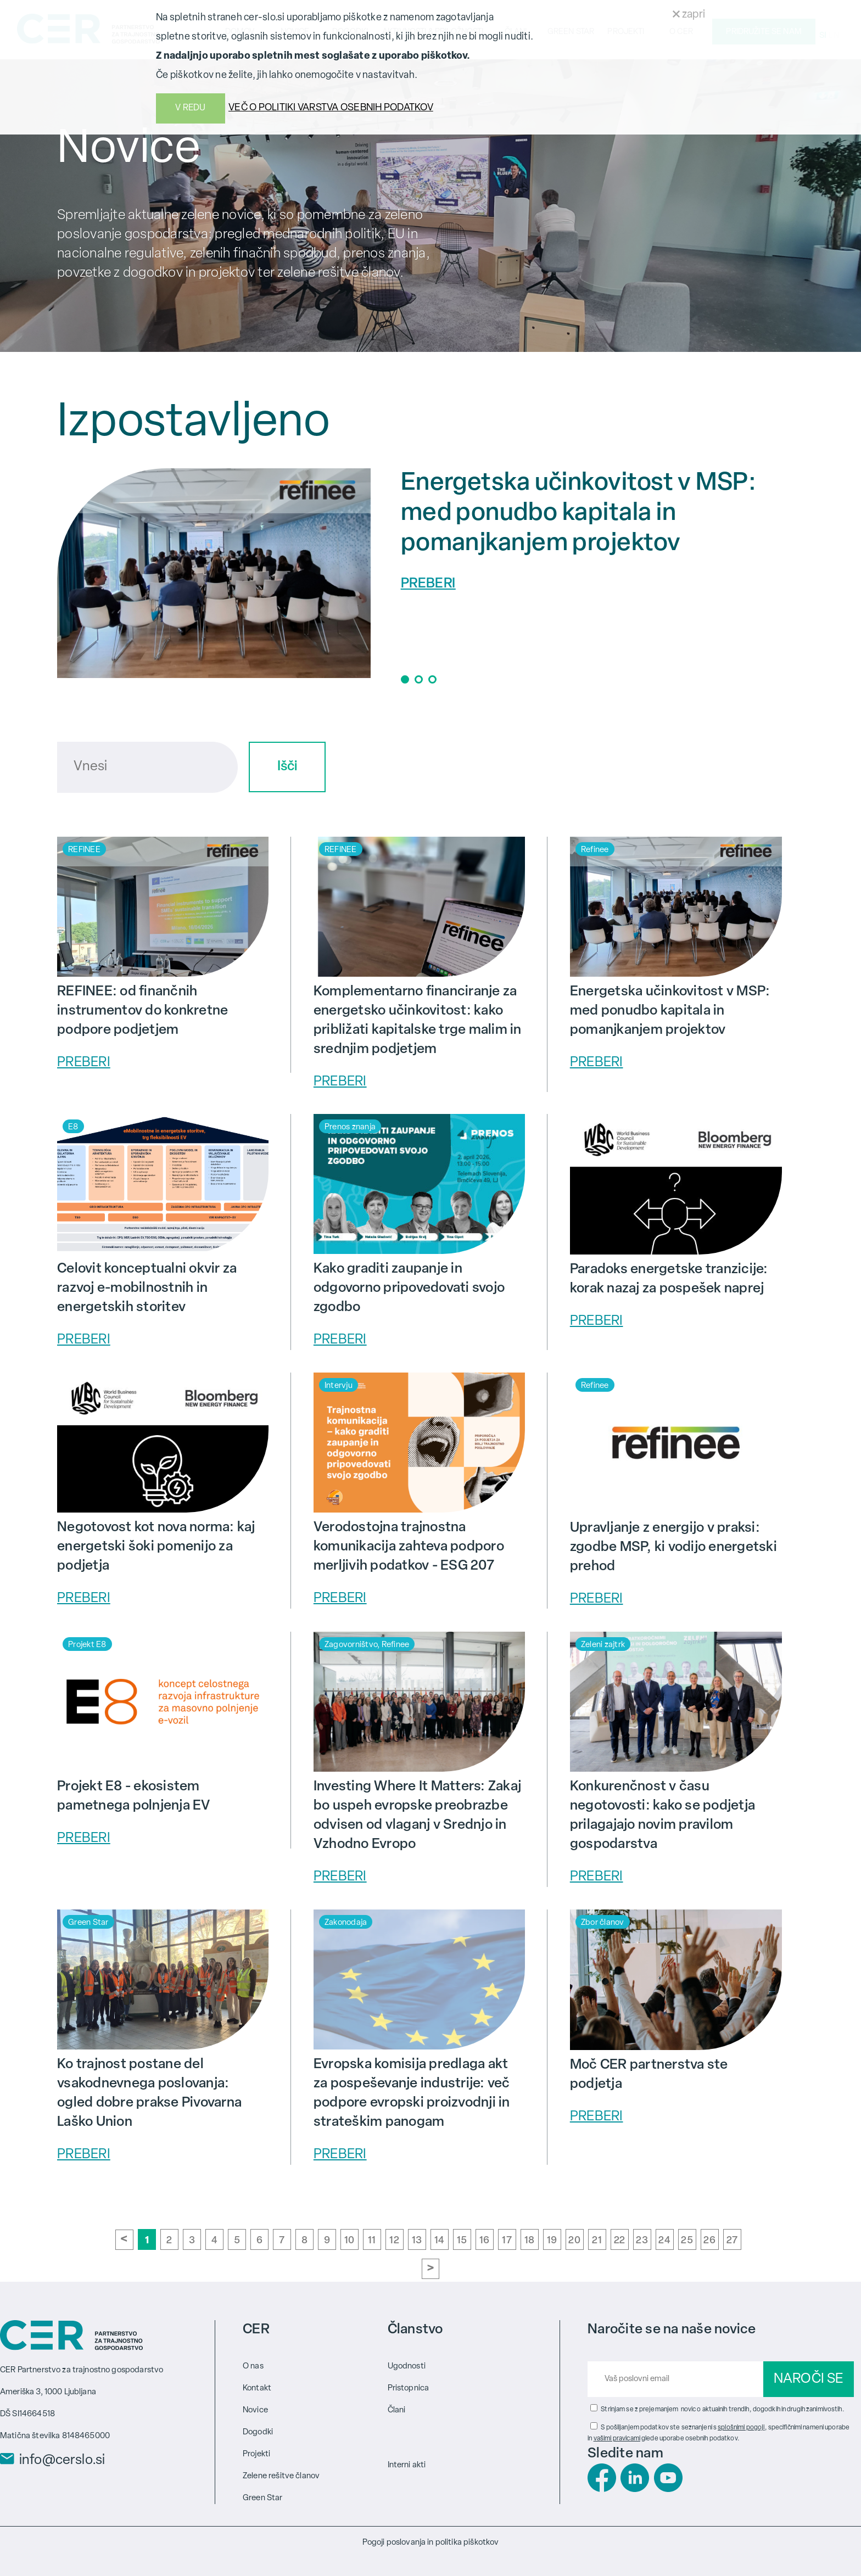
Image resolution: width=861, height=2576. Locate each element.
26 (709, 2241)
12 (394, 2241)
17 (507, 2241)
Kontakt (257, 2388)
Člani (397, 2410)
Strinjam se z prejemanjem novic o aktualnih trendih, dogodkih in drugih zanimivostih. (722, 2409)
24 (664, 2241)
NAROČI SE (808, 2379)
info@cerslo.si (62, 2460)
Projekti (256, 2454)
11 (372, 2241)
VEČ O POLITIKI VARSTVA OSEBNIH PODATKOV (330, 108)
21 (597, 2241)
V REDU (190, 108)
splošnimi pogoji (741, 2427)
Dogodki (258, 2432)
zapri (689, 14)
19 (552, 2241)
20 (574, 2241)
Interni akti (407, 2465)
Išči (287, 767)
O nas (253, 2366)
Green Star (263, 2498)
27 (732, 2241)
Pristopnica (408, 2388)
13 (417, 2241)
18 (529, 2241)
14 (439, 2241)
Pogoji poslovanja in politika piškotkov (430, 2543)
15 (462, 2241)
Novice (255, 2410)
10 (349, 2241)
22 (619, 2241)
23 (642, 2241)
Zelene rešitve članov (281, 2476)
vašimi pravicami (617, 2438)
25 (687, 2241)
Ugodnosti (407, 2366)
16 (484, 2241)
